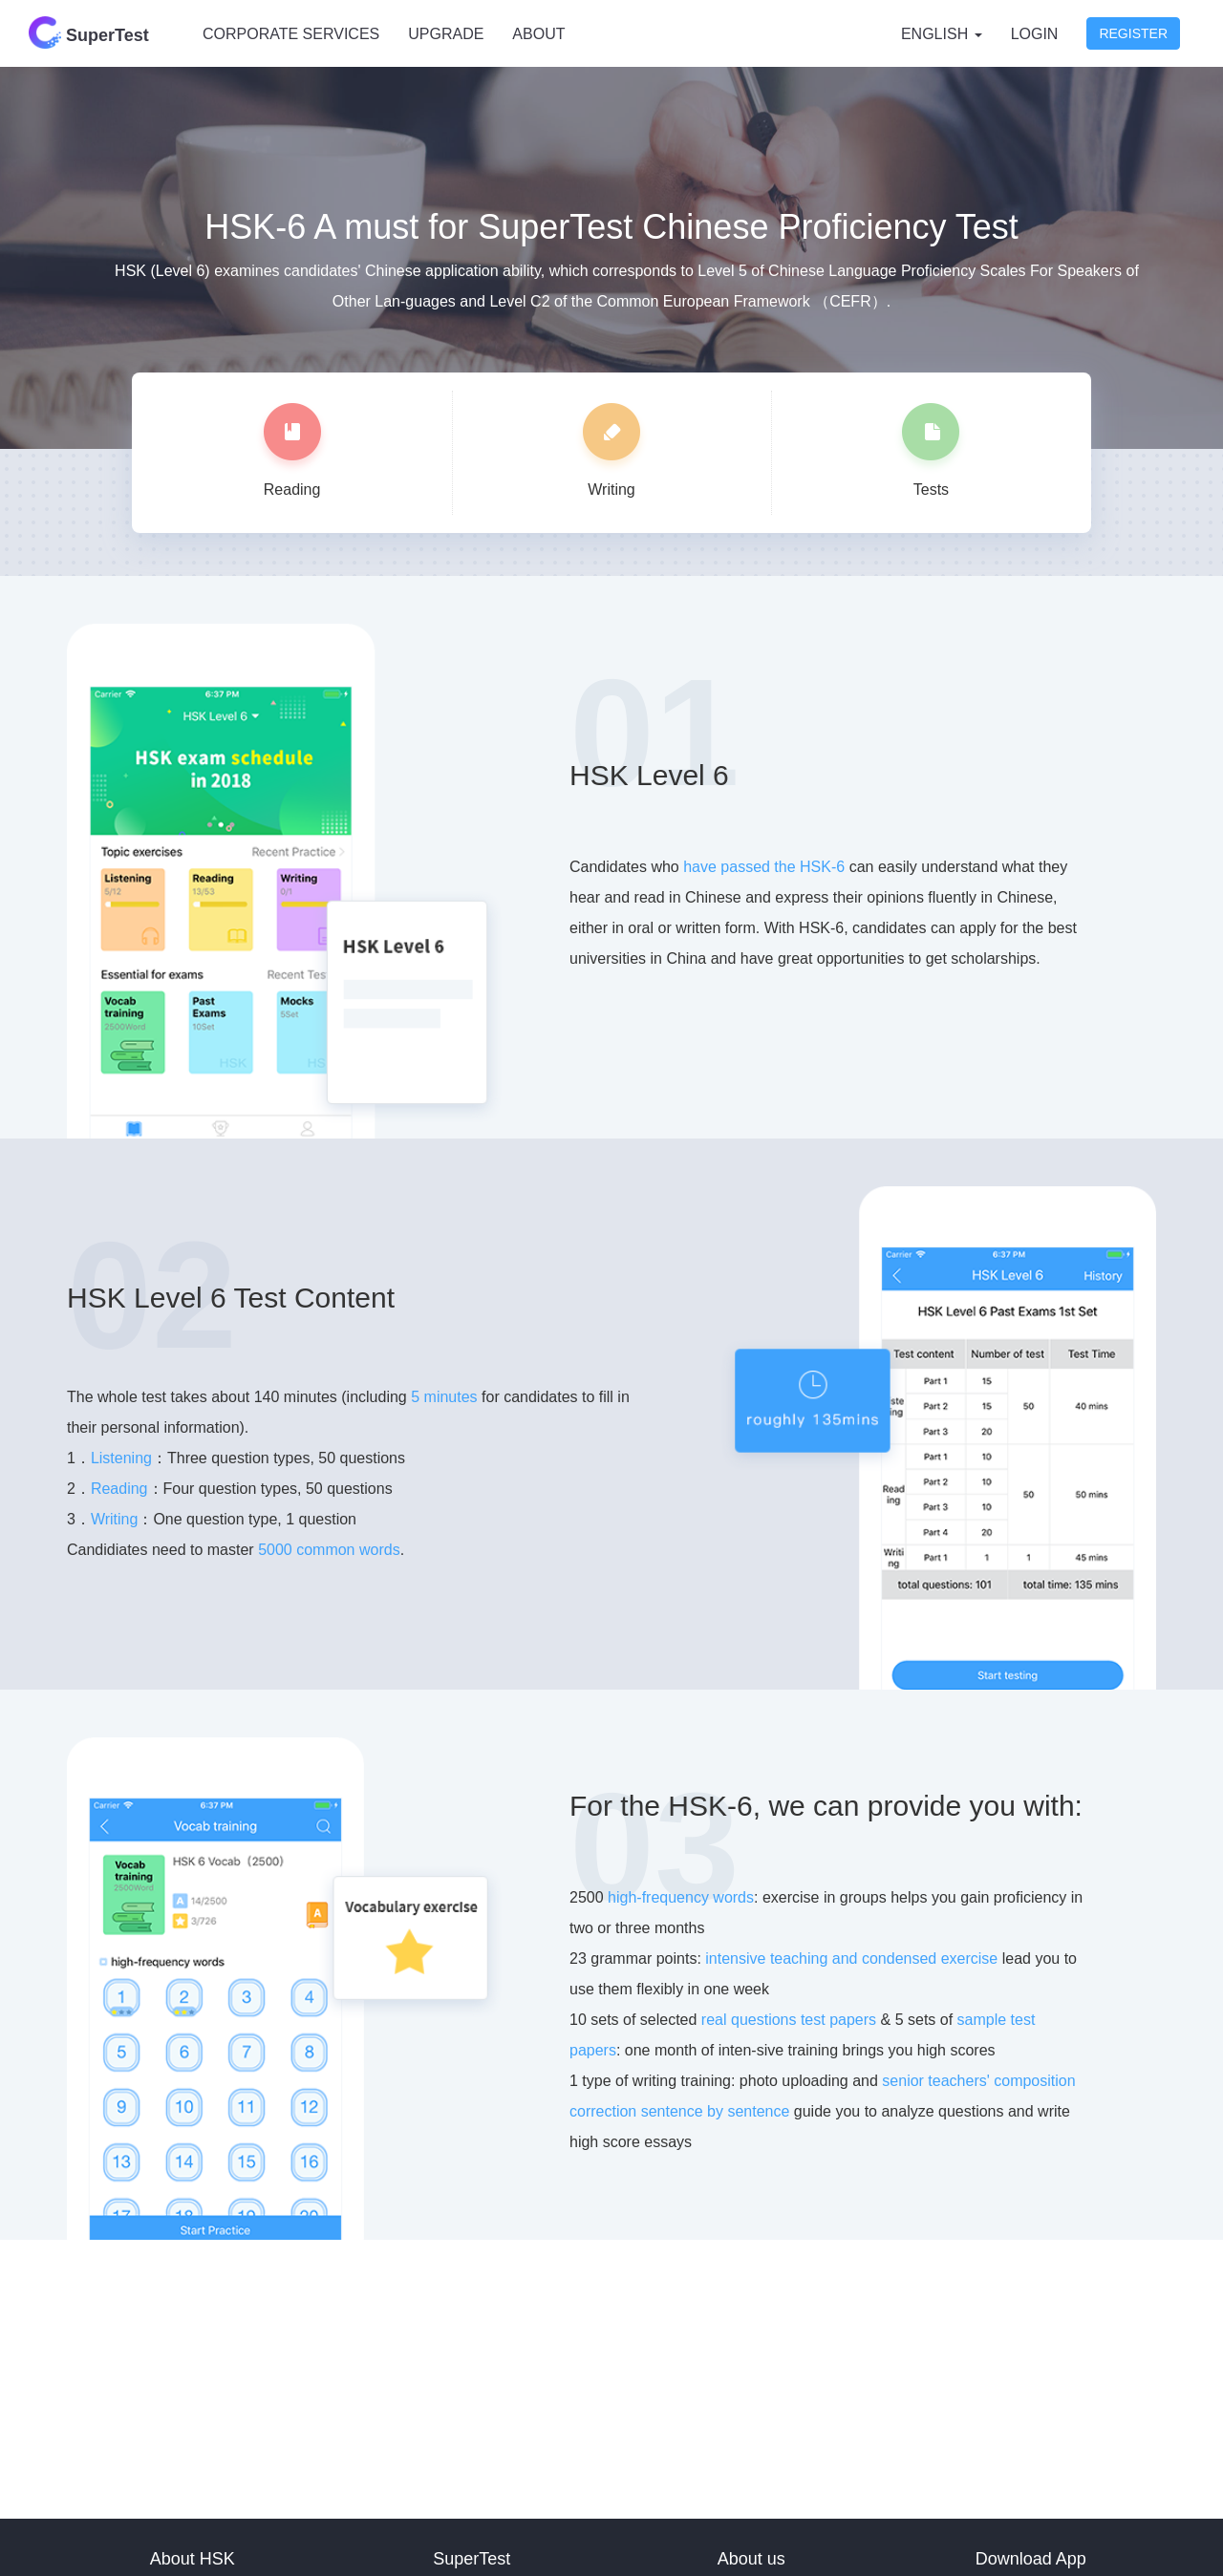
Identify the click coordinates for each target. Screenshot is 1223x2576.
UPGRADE (445, 34)
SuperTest (89, 32)
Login (1035, 34)
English (941, 34)
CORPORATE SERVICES (291, 34)
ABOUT (538, 34)
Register (1133, 33)
